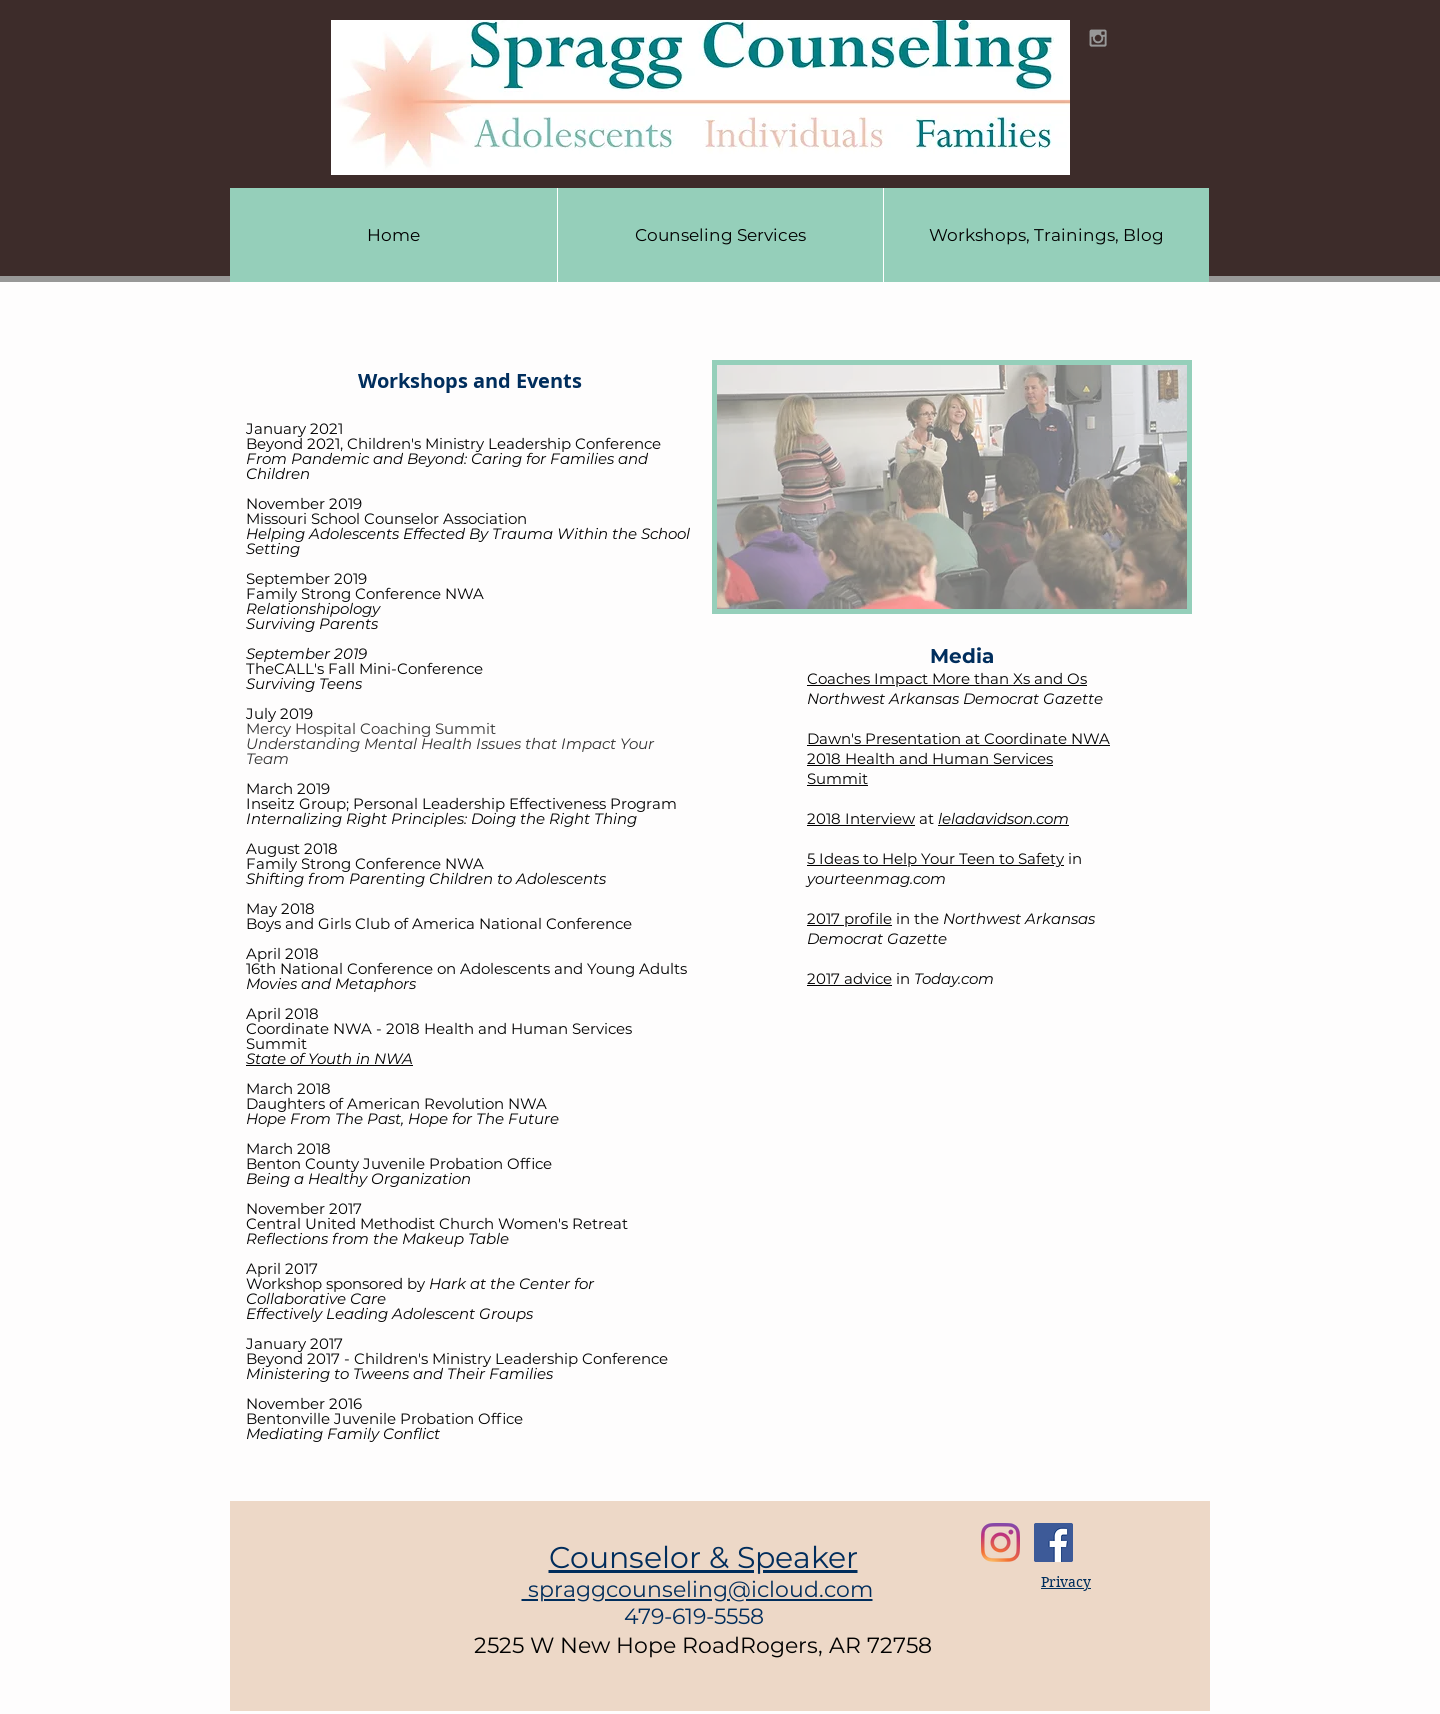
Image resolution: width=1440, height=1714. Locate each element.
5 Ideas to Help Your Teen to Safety (935, 858)
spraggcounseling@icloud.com (697, 1589)
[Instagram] (1000, 1542)
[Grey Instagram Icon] (1098, 38)
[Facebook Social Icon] (1053, 1542)
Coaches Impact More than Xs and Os (947, 678)
